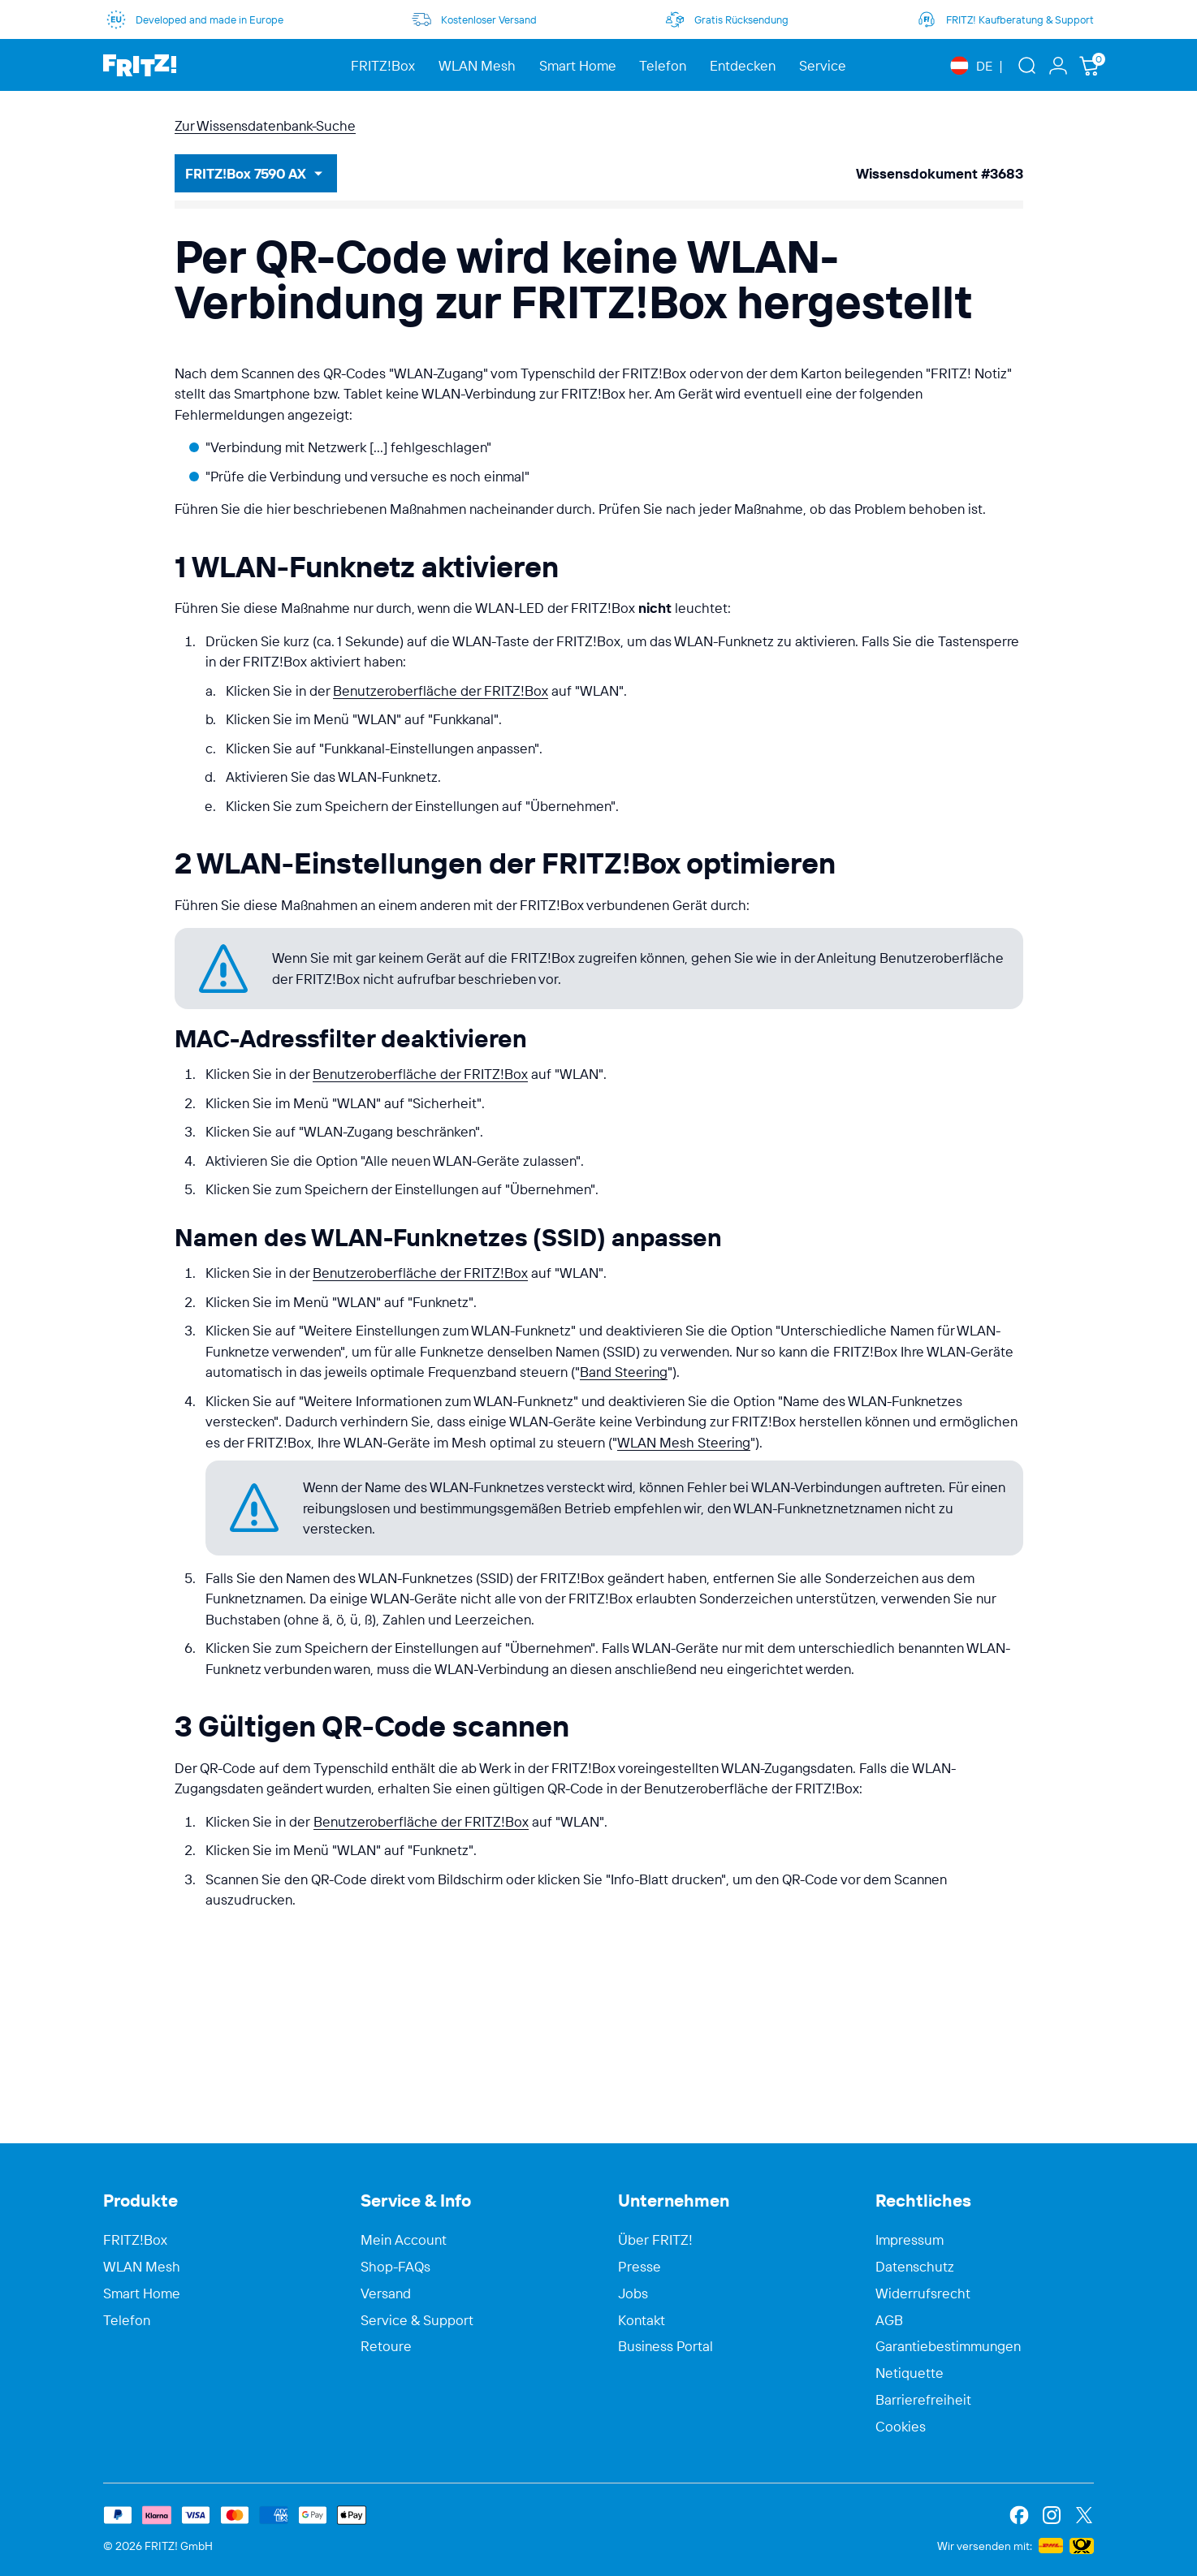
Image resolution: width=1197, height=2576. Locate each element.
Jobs (633, 2293)
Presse (639, 2267)
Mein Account (404, 2240)
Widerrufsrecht (922, 2293)
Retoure (386, 2346)
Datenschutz (914, 2267)
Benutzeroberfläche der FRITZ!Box (440, 690)
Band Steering (624, 1371)
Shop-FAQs (395, 2267)
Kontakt (641, 2320)
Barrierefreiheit (923, 2400)
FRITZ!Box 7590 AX (245, 173)
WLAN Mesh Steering (683, 1442)
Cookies (900, 2427)
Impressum (909, 2240)
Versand (386, 2293)
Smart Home (141, 2293)
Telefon (126, 2320)
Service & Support (417, 2320)
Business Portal (665, 2346)
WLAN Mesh (141, 2267)
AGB (889, 2320)
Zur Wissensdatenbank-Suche (265, 125)
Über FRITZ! (655, 2240)
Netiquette (909, 2373)
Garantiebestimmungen (948, 2346)
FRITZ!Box (135, 2240)
